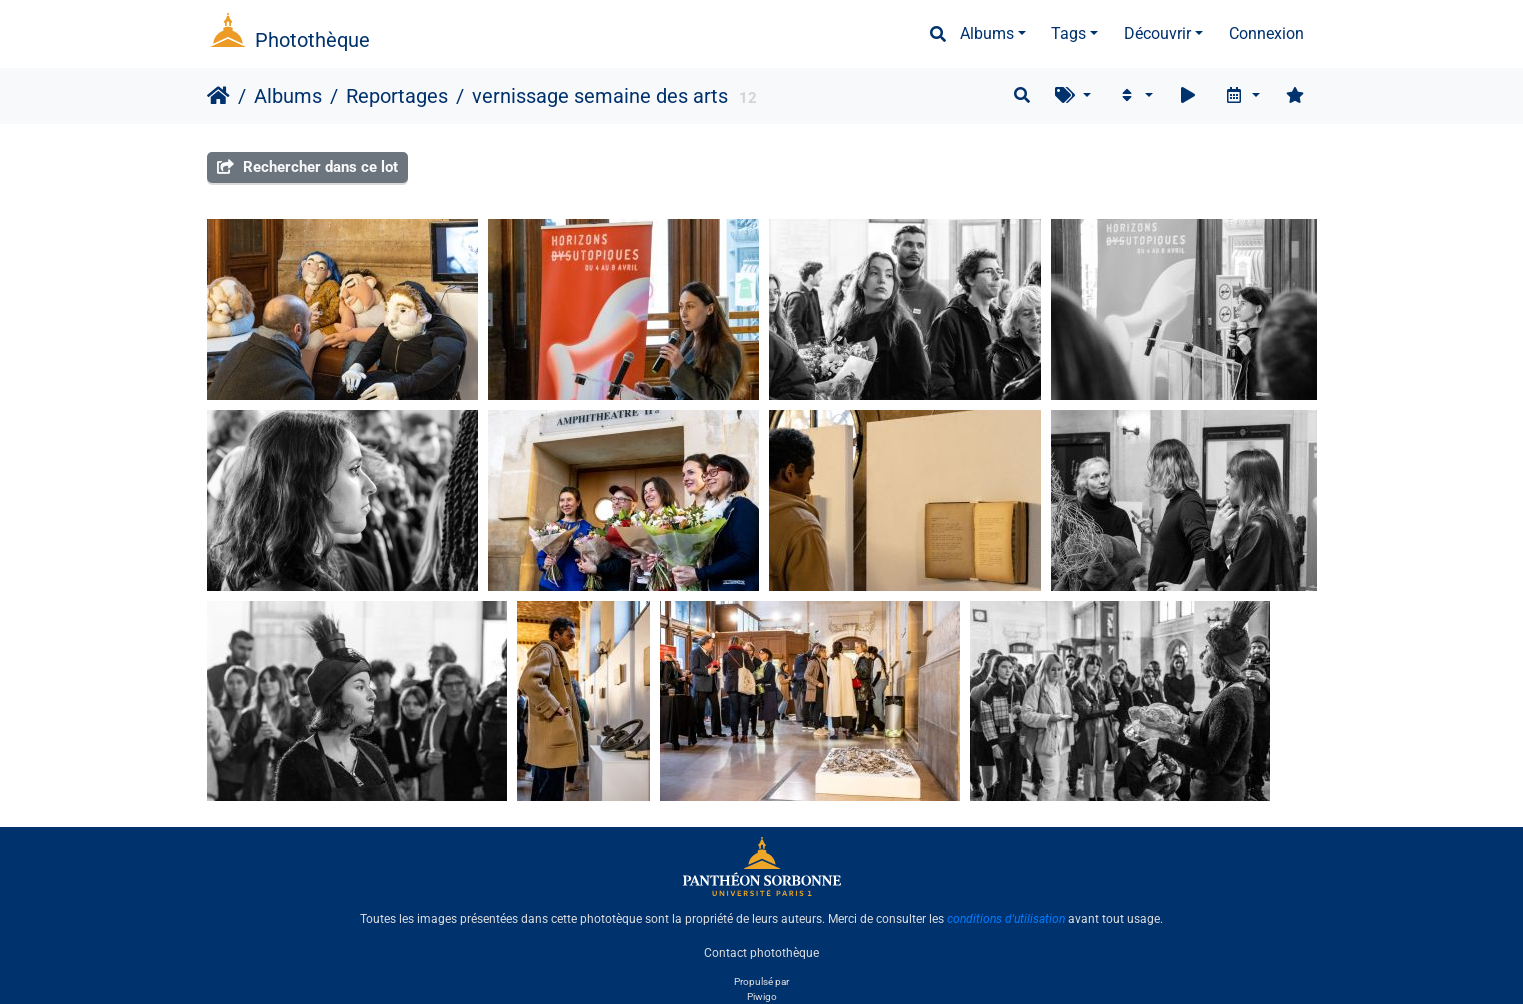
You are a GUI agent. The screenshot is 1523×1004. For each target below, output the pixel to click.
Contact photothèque (761, 953)
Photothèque (312, 40)
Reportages (397, 96)
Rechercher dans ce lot (307, 167)
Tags (1068, 33)
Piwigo (762, 996)
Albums (987, 33)
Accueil (218, 96)
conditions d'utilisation (1006, 919)
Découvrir (1157, 33)
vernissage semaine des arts (600, 96)
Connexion (1266, 33)
